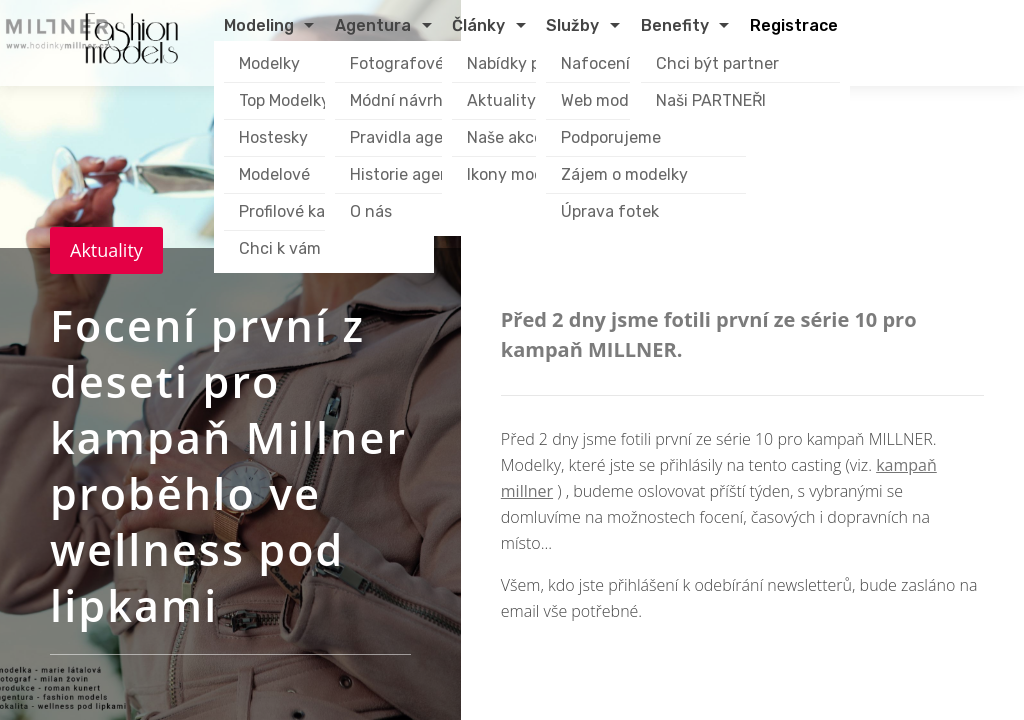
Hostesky (273, 137)
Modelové (274, 174)
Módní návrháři (406, 100)
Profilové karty (293, 211)
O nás (371, 211)
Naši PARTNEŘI (711, 100)
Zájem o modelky (624, 174)
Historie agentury (416, 174)
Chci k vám (280, 248)
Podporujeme (611, 137)
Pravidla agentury (417, 137)
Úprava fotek (610, 211)
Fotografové (397, 63)
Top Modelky (284, 100)
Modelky (269, 63)
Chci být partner (717, 63)
